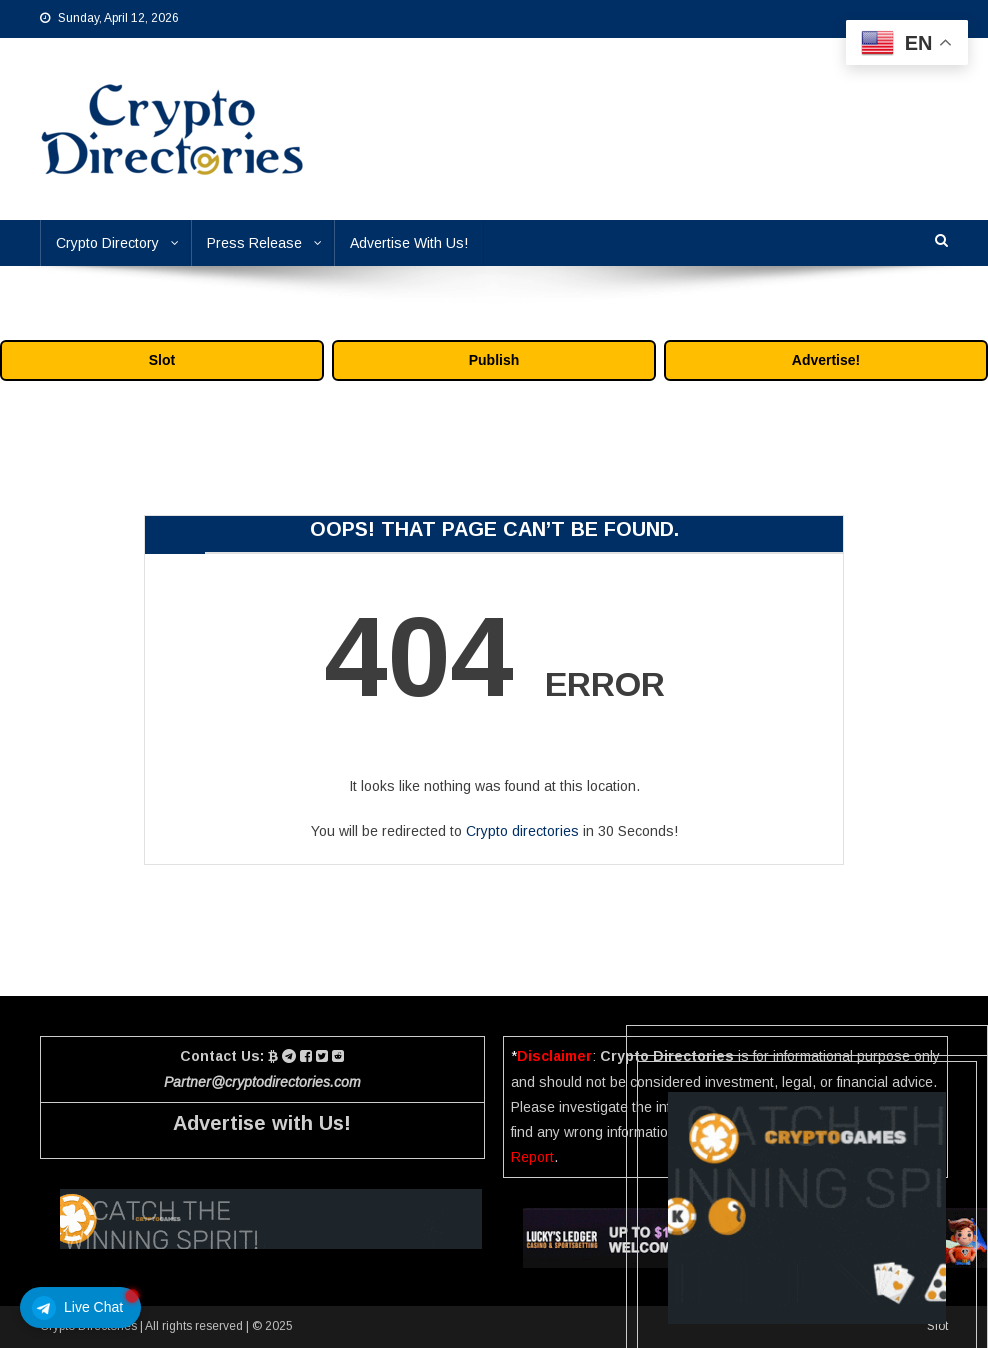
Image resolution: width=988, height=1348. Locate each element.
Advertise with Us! (262, 1123)
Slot (162, 360)
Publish (494, 360)
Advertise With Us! (409, 243)
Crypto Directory (107, 243)
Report (532, 1157)
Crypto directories (522, 831)
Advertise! (826, 360)
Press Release (254, 243)
